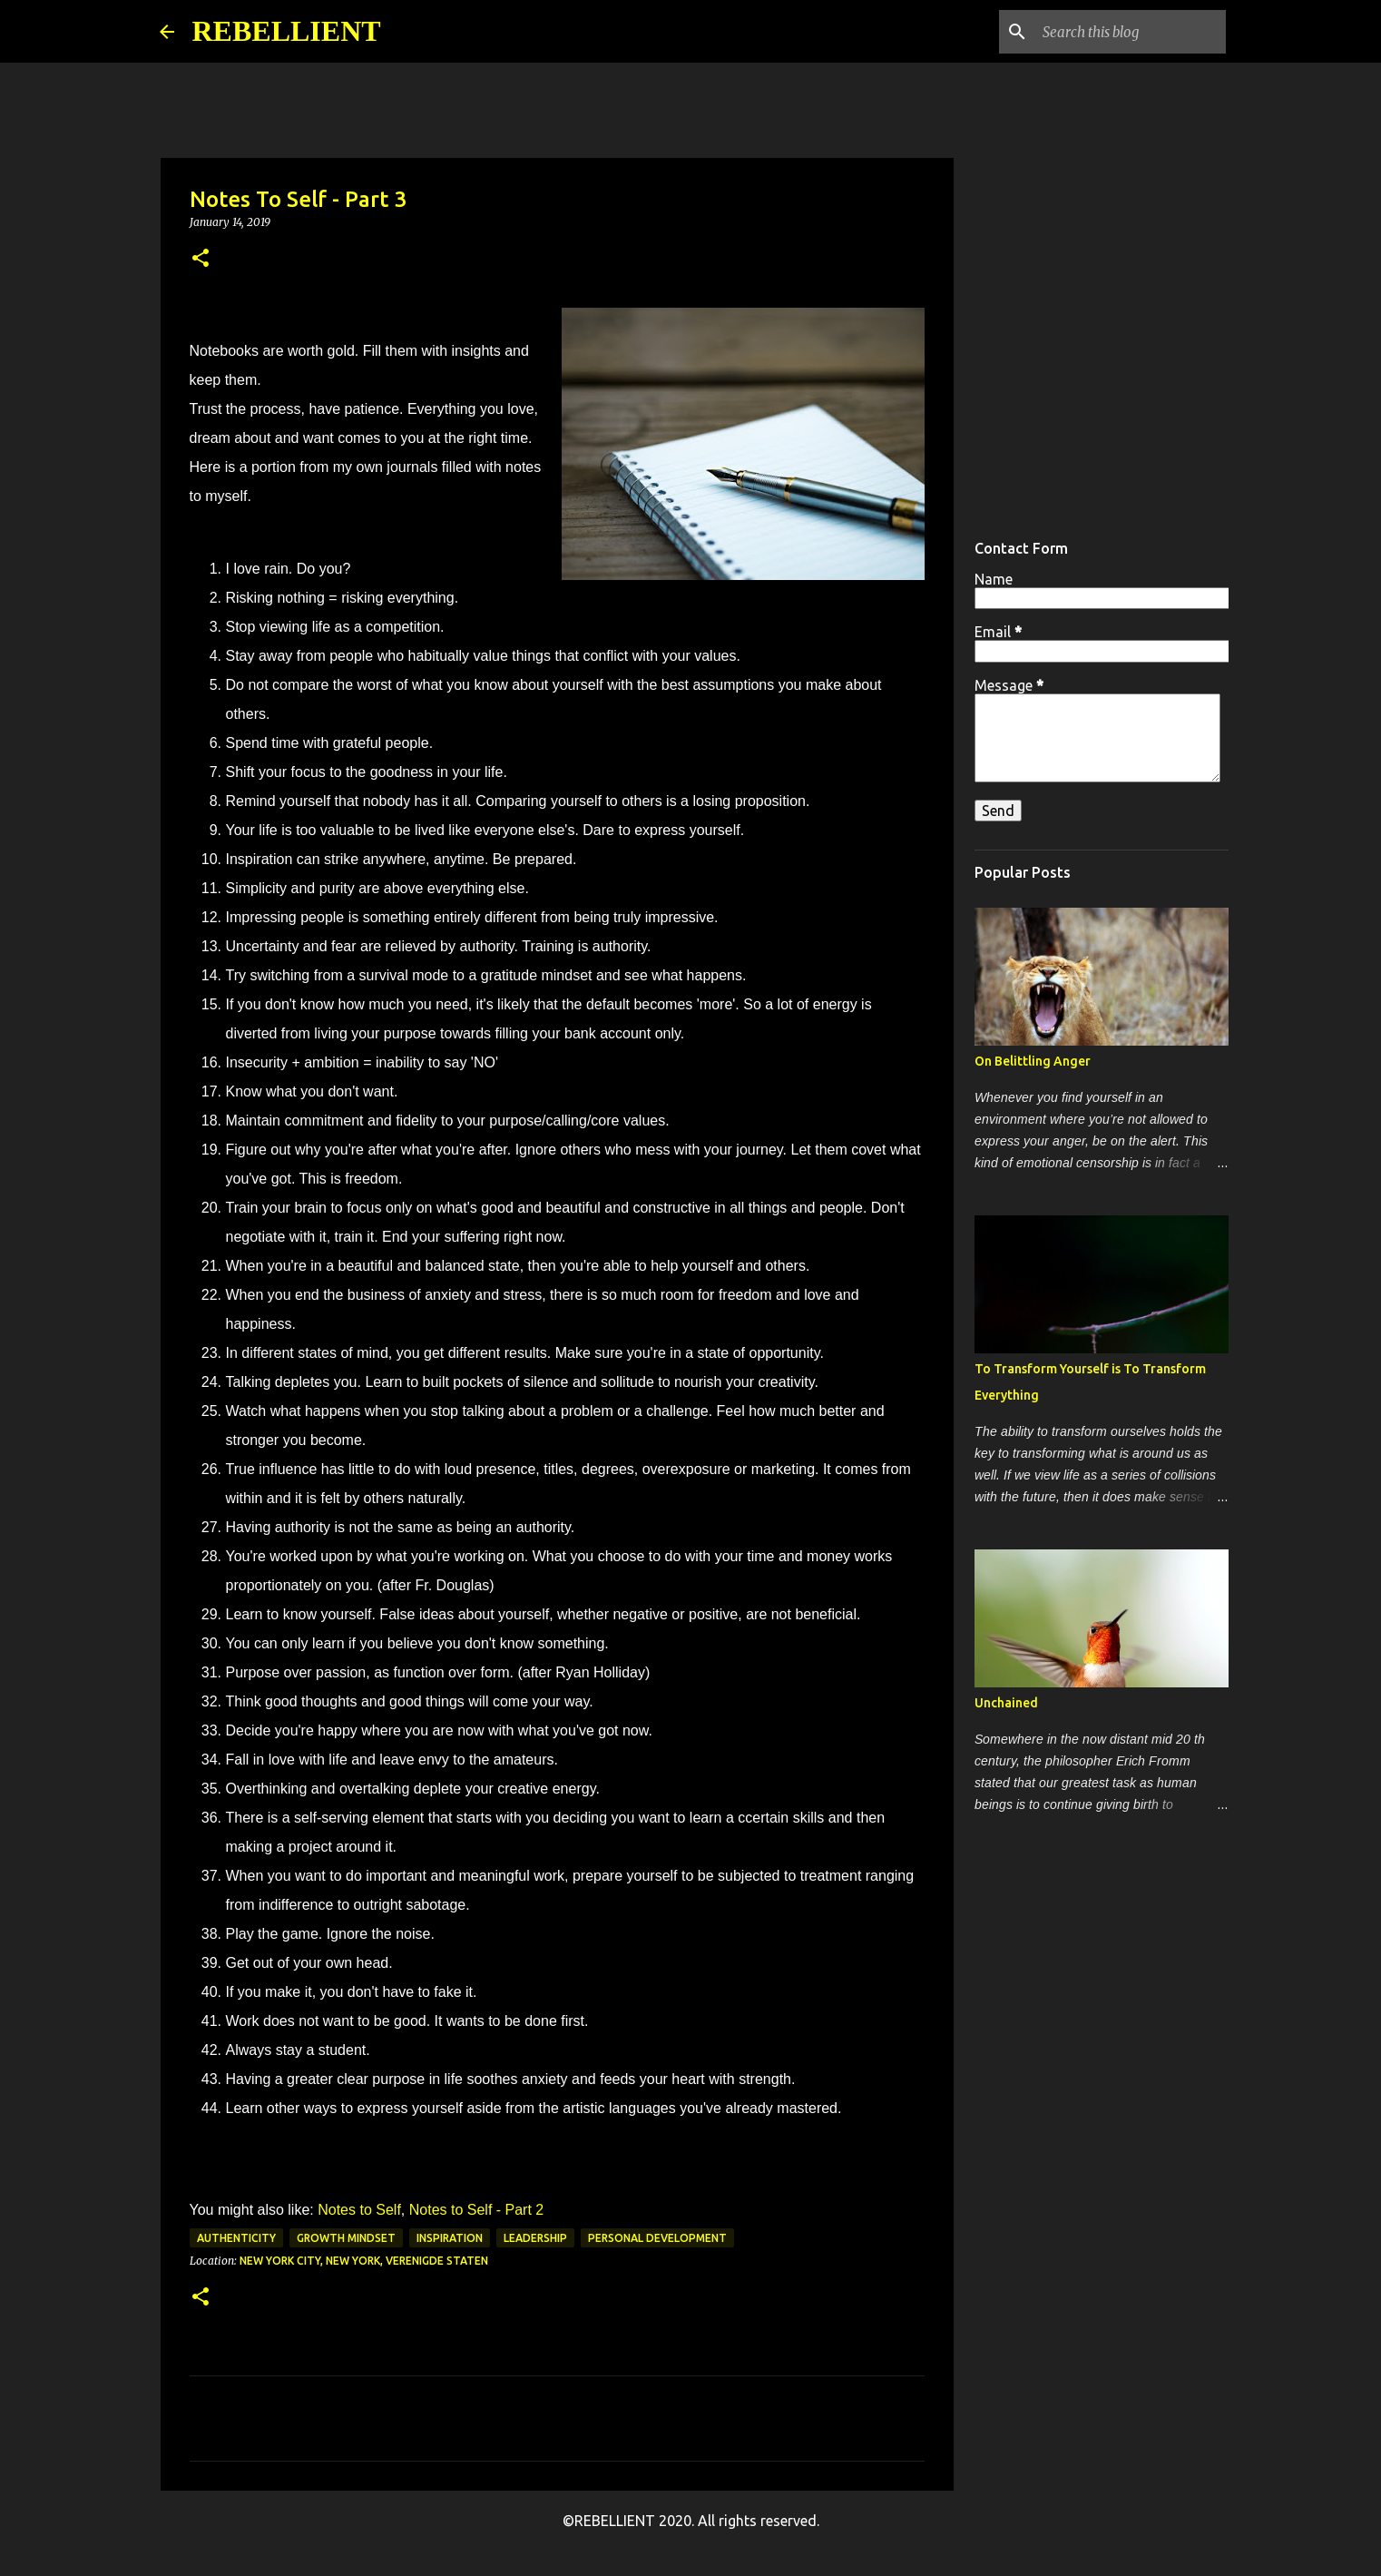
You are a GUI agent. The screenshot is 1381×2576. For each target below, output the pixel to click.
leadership (535, 2238)
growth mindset (346, 2238)
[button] (200, 259)
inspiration (449, 2238)
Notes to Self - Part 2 (474, 2209)
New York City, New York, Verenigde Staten (364, 2260)
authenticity (236, 2238)
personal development (657, 2238)
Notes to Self (359, 2209)
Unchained (1006, 1703)
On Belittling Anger (1033, 1061)
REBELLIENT (286, 31)
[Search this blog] (1130, 32)
